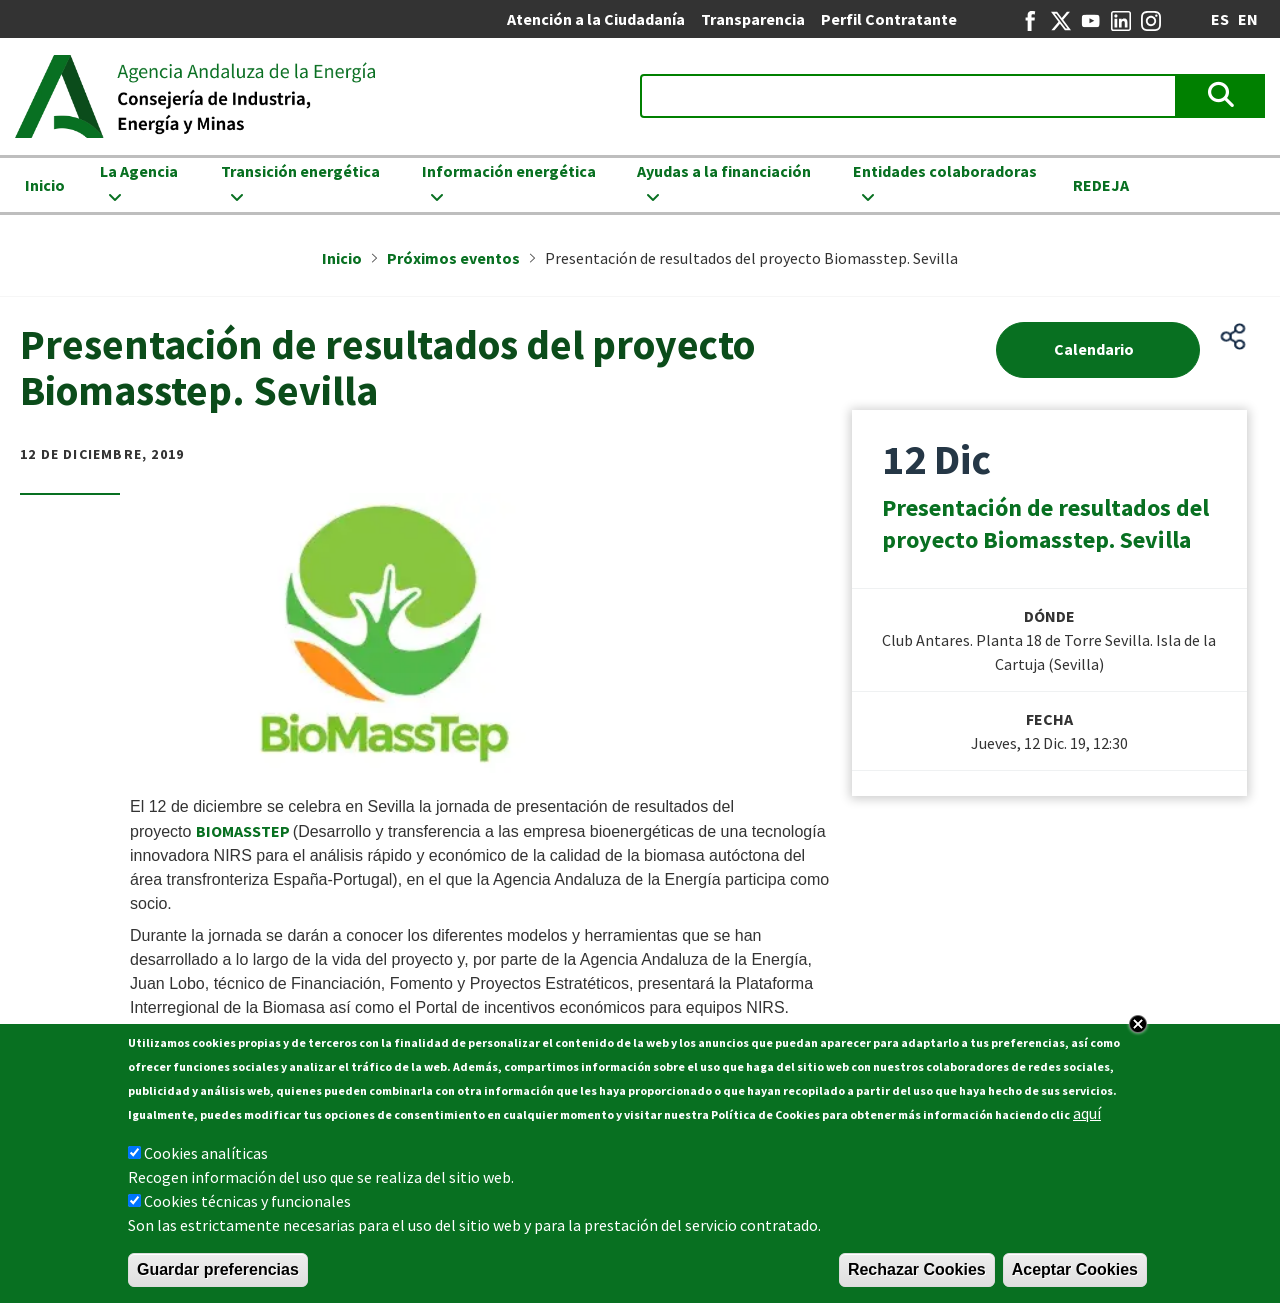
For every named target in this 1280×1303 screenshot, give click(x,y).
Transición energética (300, 171)
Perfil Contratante (889, 19)
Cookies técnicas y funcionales (247, 1201)
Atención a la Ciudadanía (596, 19)
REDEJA (1101, 185)
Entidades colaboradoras (945, 171)
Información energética (509, 171)
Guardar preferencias (218, 1269)
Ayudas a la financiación (724, 171)
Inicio (45, 185)
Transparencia (753, 19)
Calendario (1094, 349)
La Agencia (139, 171)
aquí (1087, 1113)
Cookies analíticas (206, 1153)
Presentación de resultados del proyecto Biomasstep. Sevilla (1045, 523)
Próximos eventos (453, 258)
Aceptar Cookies (1075, 1269)
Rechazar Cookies (917, 1269)
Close (1138, 1024)
